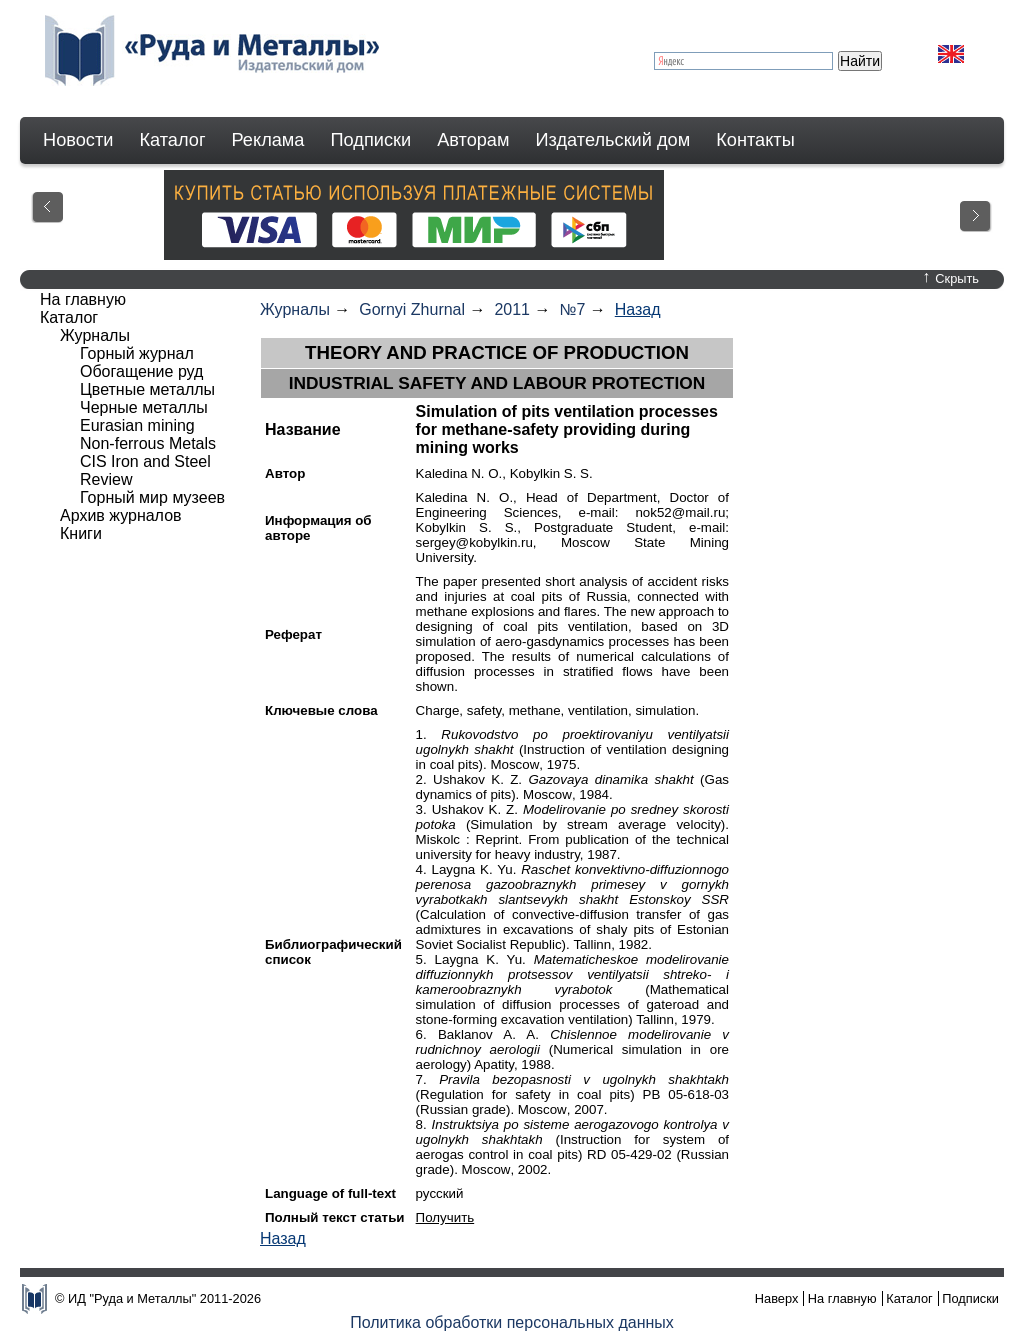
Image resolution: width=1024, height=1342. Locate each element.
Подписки (371, 140)
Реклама (268, 140)
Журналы (295, 309)
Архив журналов (121, 515)
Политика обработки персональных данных (512, 1322)
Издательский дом (613, 140)
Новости (78, 140)
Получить (445, 1217)
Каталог (172, 140)
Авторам (473, 140)
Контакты (755, 140)
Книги (81, 533)
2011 (512, 309)
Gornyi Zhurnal (412, 309)
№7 (572, 309)
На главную (83, 299)
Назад (638, 309)
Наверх (777, 1298)
